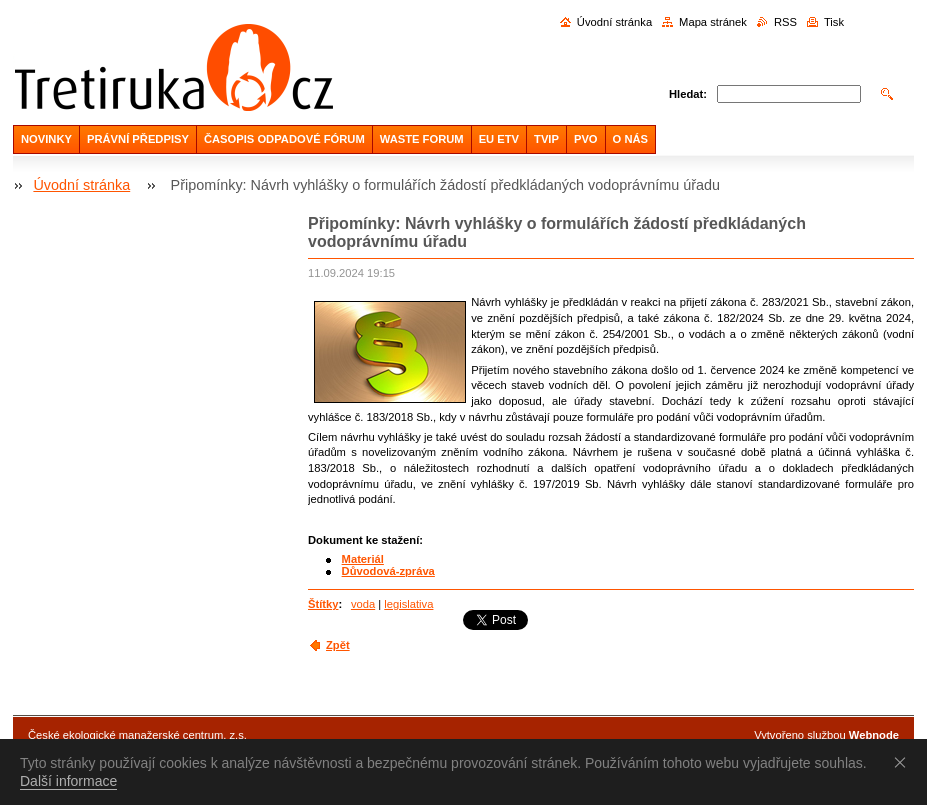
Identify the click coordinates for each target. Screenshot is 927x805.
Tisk (834, 22)
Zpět (338, 645)
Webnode (874, 735)
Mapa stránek (713, 22)
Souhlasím (904, 762)
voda (363, 604)
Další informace (68, 781)
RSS (785, 22)
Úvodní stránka (614, 22)
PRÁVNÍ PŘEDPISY (138, 139)
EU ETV (499, 139)
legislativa (408, 604)
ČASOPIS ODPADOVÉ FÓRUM (284, 139)
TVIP (546, 139)
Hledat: (688, 94)
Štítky (323, 604)
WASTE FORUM (422, 139)
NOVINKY (46, 139)
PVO (586, 139)
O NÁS (630, 139)
